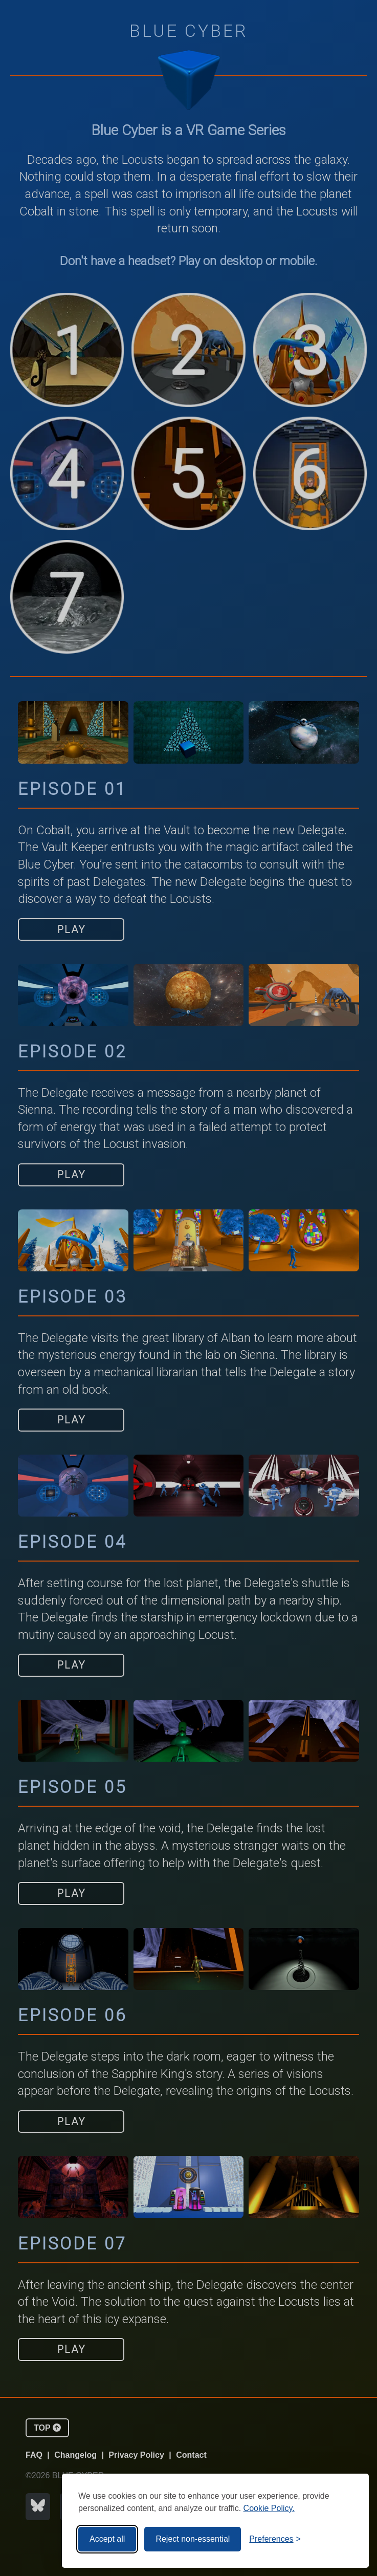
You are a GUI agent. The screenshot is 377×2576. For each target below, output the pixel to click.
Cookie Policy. (269, 2508)
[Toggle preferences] (275, 2539)
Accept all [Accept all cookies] (107, 2539)
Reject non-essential (193, 2539)
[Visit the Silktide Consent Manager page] (340, 2539)
